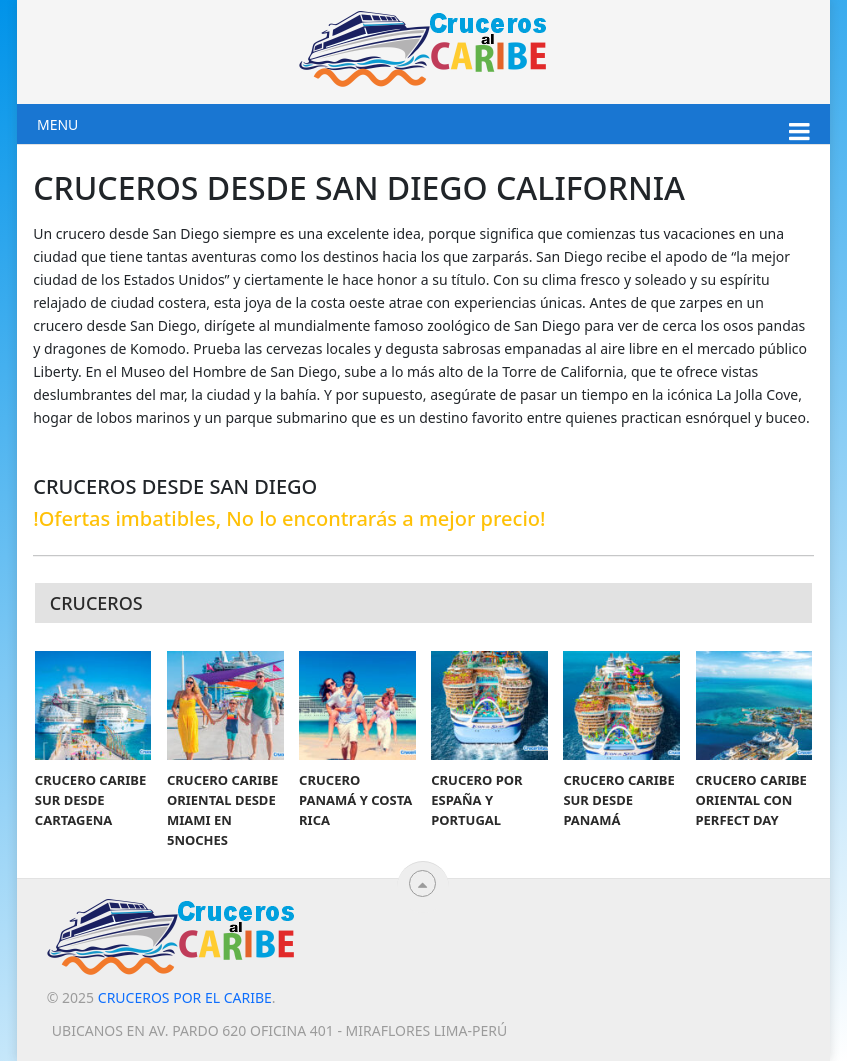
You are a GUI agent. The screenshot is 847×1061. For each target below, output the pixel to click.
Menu (57, 124)
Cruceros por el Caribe (185, 997)
